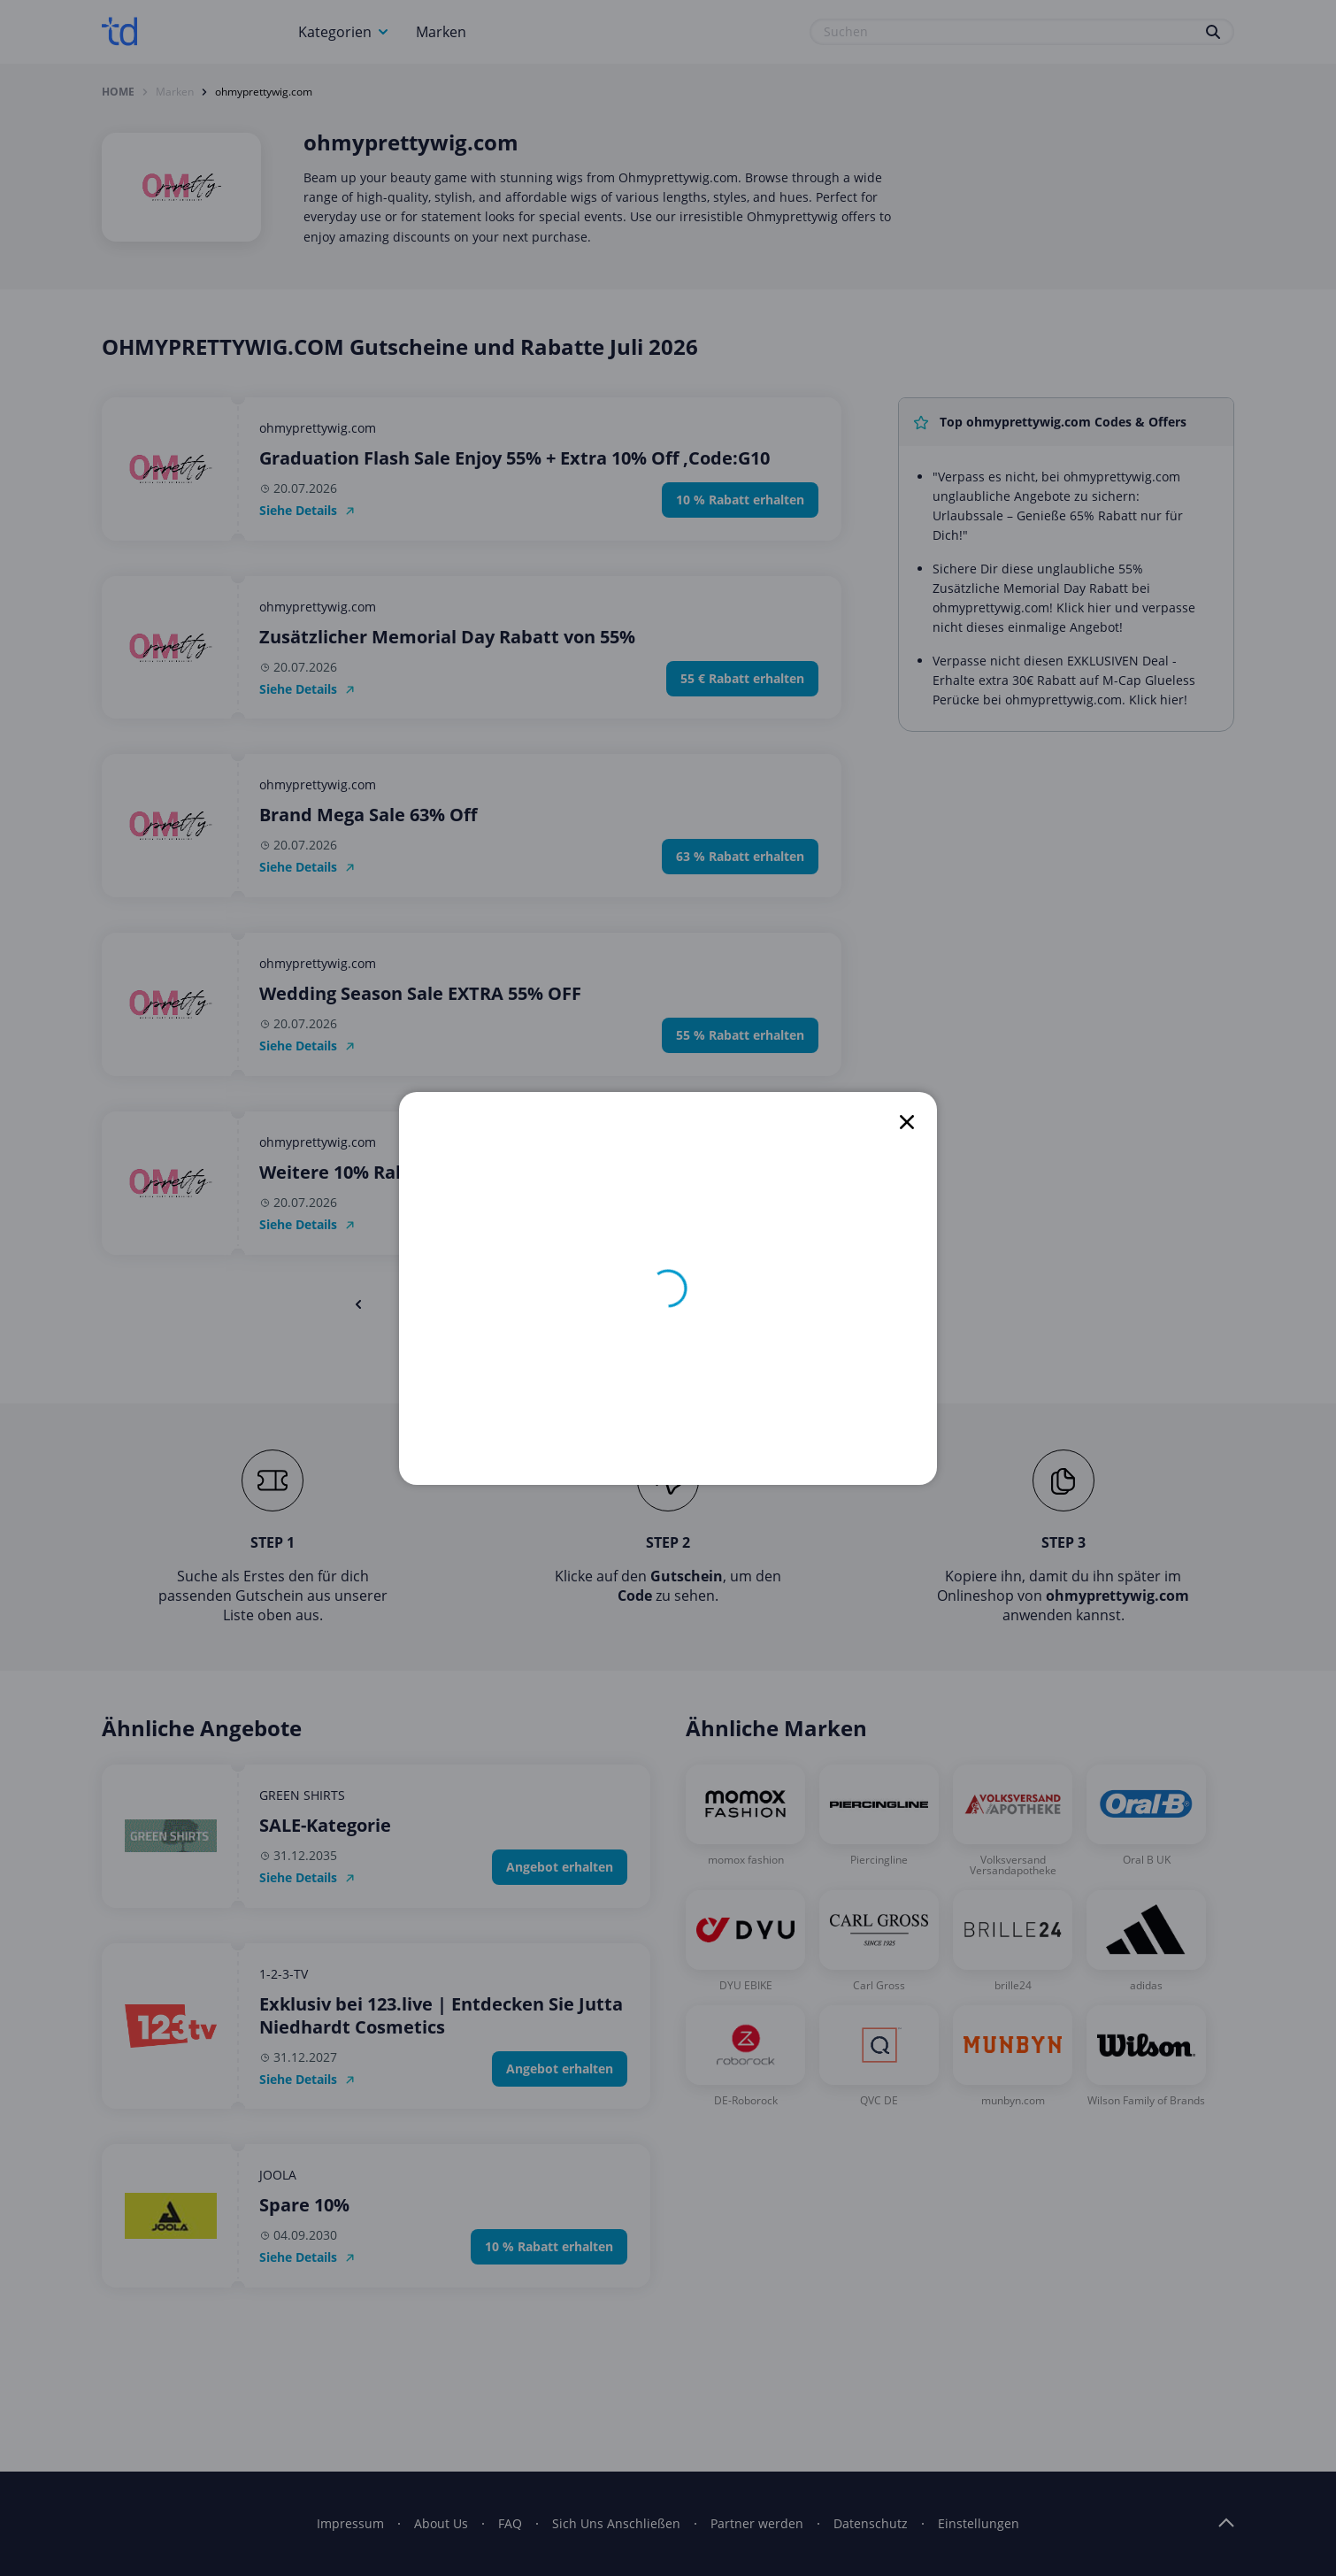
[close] (907, 1122)
